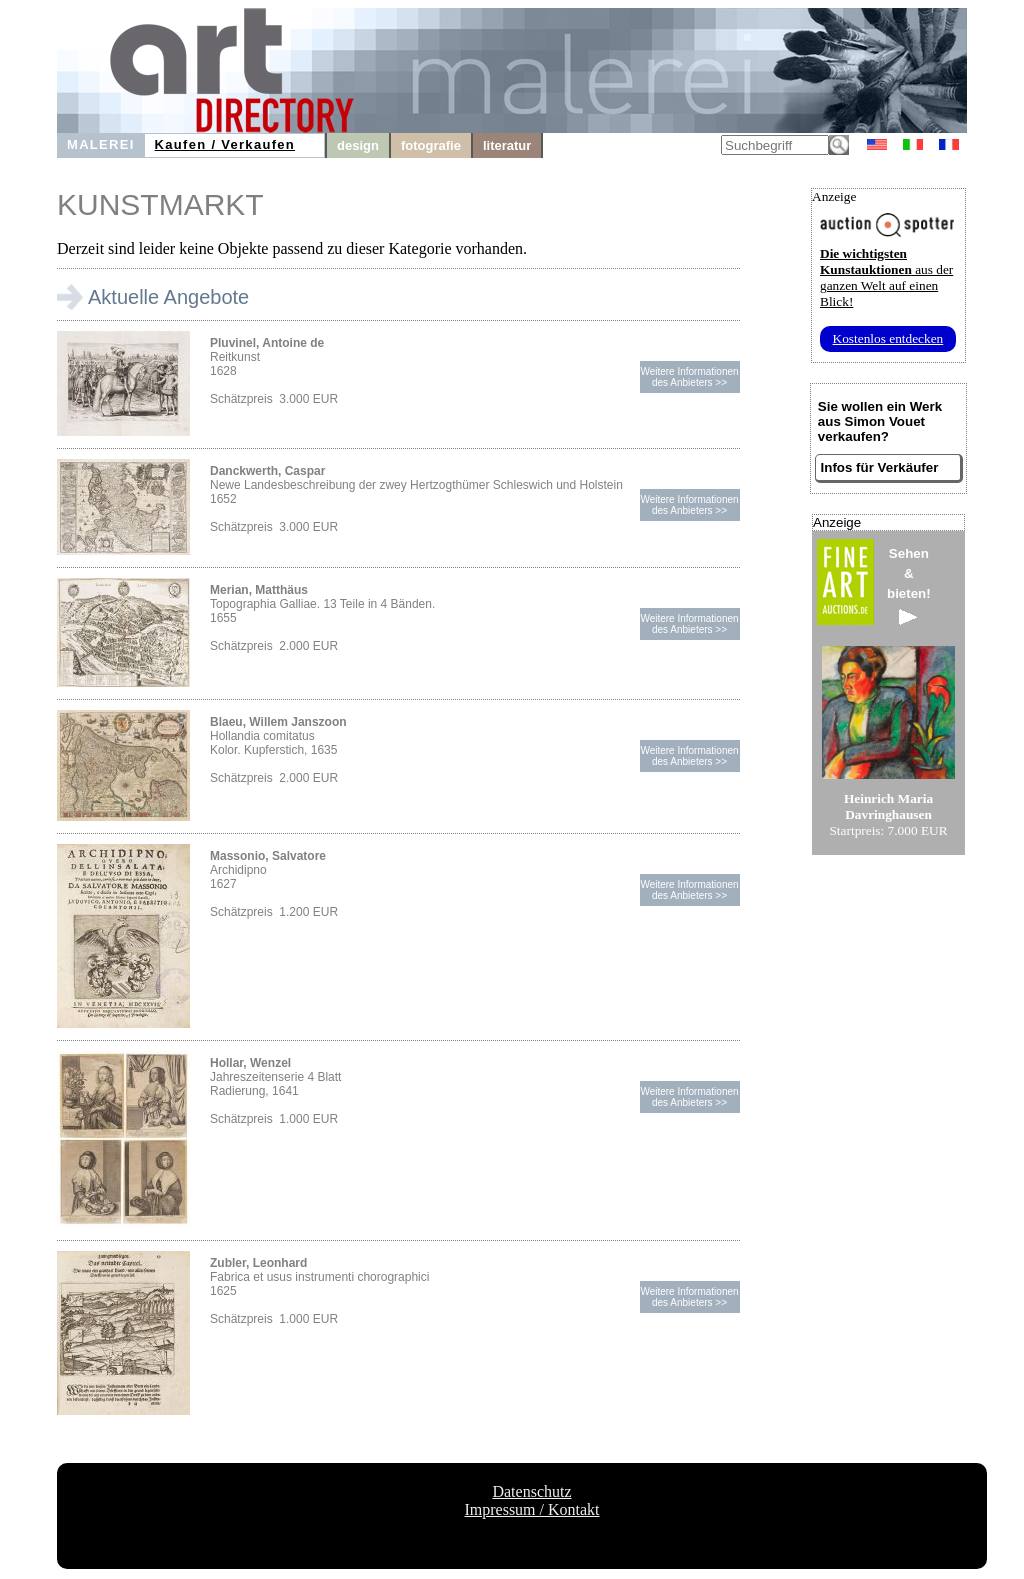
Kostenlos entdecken (888, 338)
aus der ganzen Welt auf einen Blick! (886, 277)
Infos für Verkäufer (880, 467)
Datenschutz (531, 1491)
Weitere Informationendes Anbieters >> (689, 377)
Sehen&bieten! (909, 585)
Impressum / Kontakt (531, 1509)
